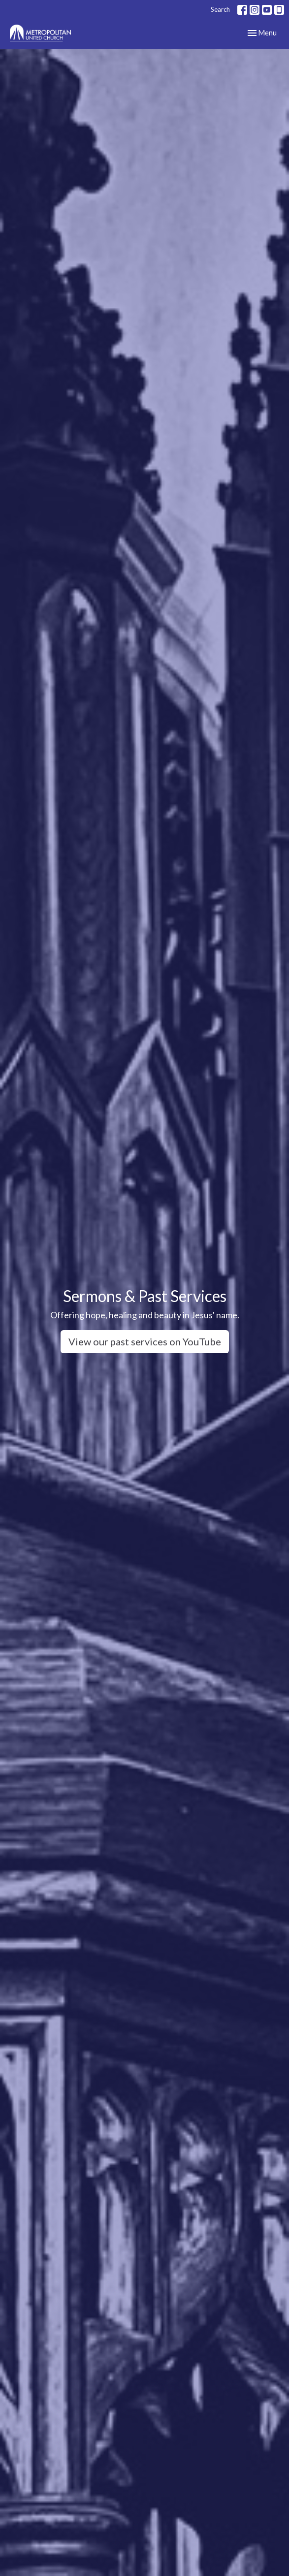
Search (220, 9)
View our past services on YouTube (144, 1341)
